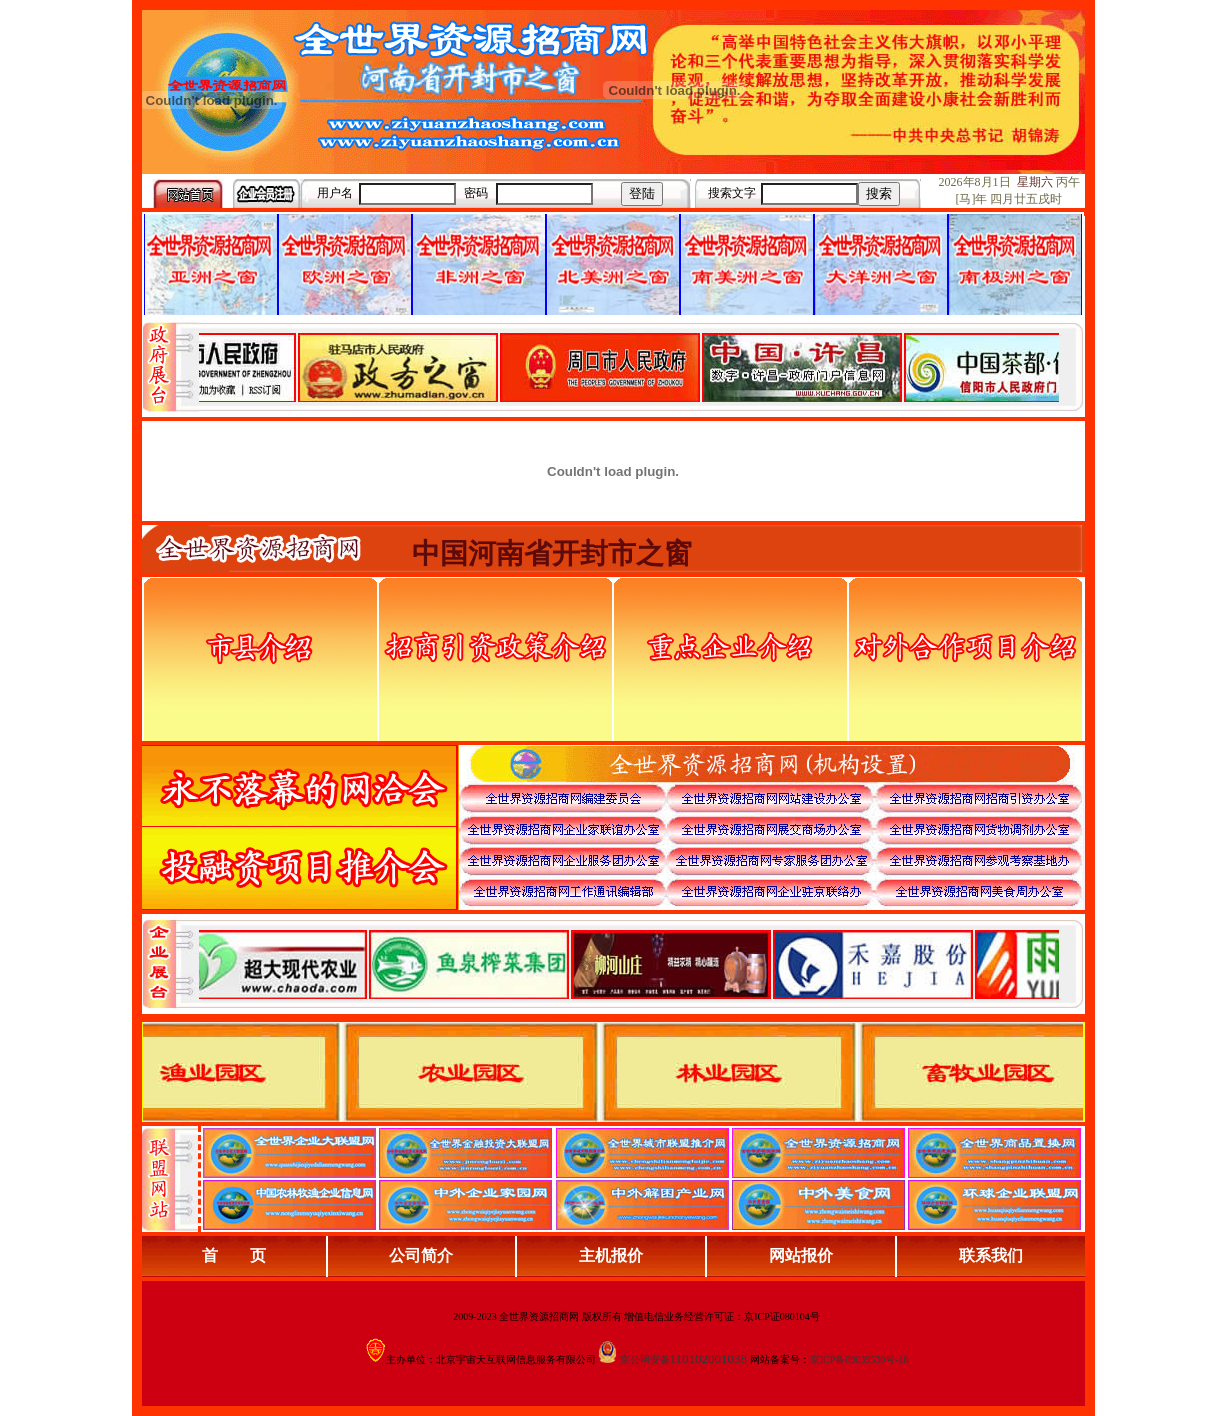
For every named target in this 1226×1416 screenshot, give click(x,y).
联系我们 (991, 1255)
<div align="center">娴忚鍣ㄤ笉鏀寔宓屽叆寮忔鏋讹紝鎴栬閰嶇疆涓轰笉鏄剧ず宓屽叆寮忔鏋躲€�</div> (629, 367)
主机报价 (611, 1255)
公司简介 (421, 1255)
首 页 (234, 1255)
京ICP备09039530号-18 (859, 1359)
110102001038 (709, 1358)
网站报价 (801, 1255)
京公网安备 (645, 1359)
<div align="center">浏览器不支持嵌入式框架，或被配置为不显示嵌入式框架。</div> (629, 964)
